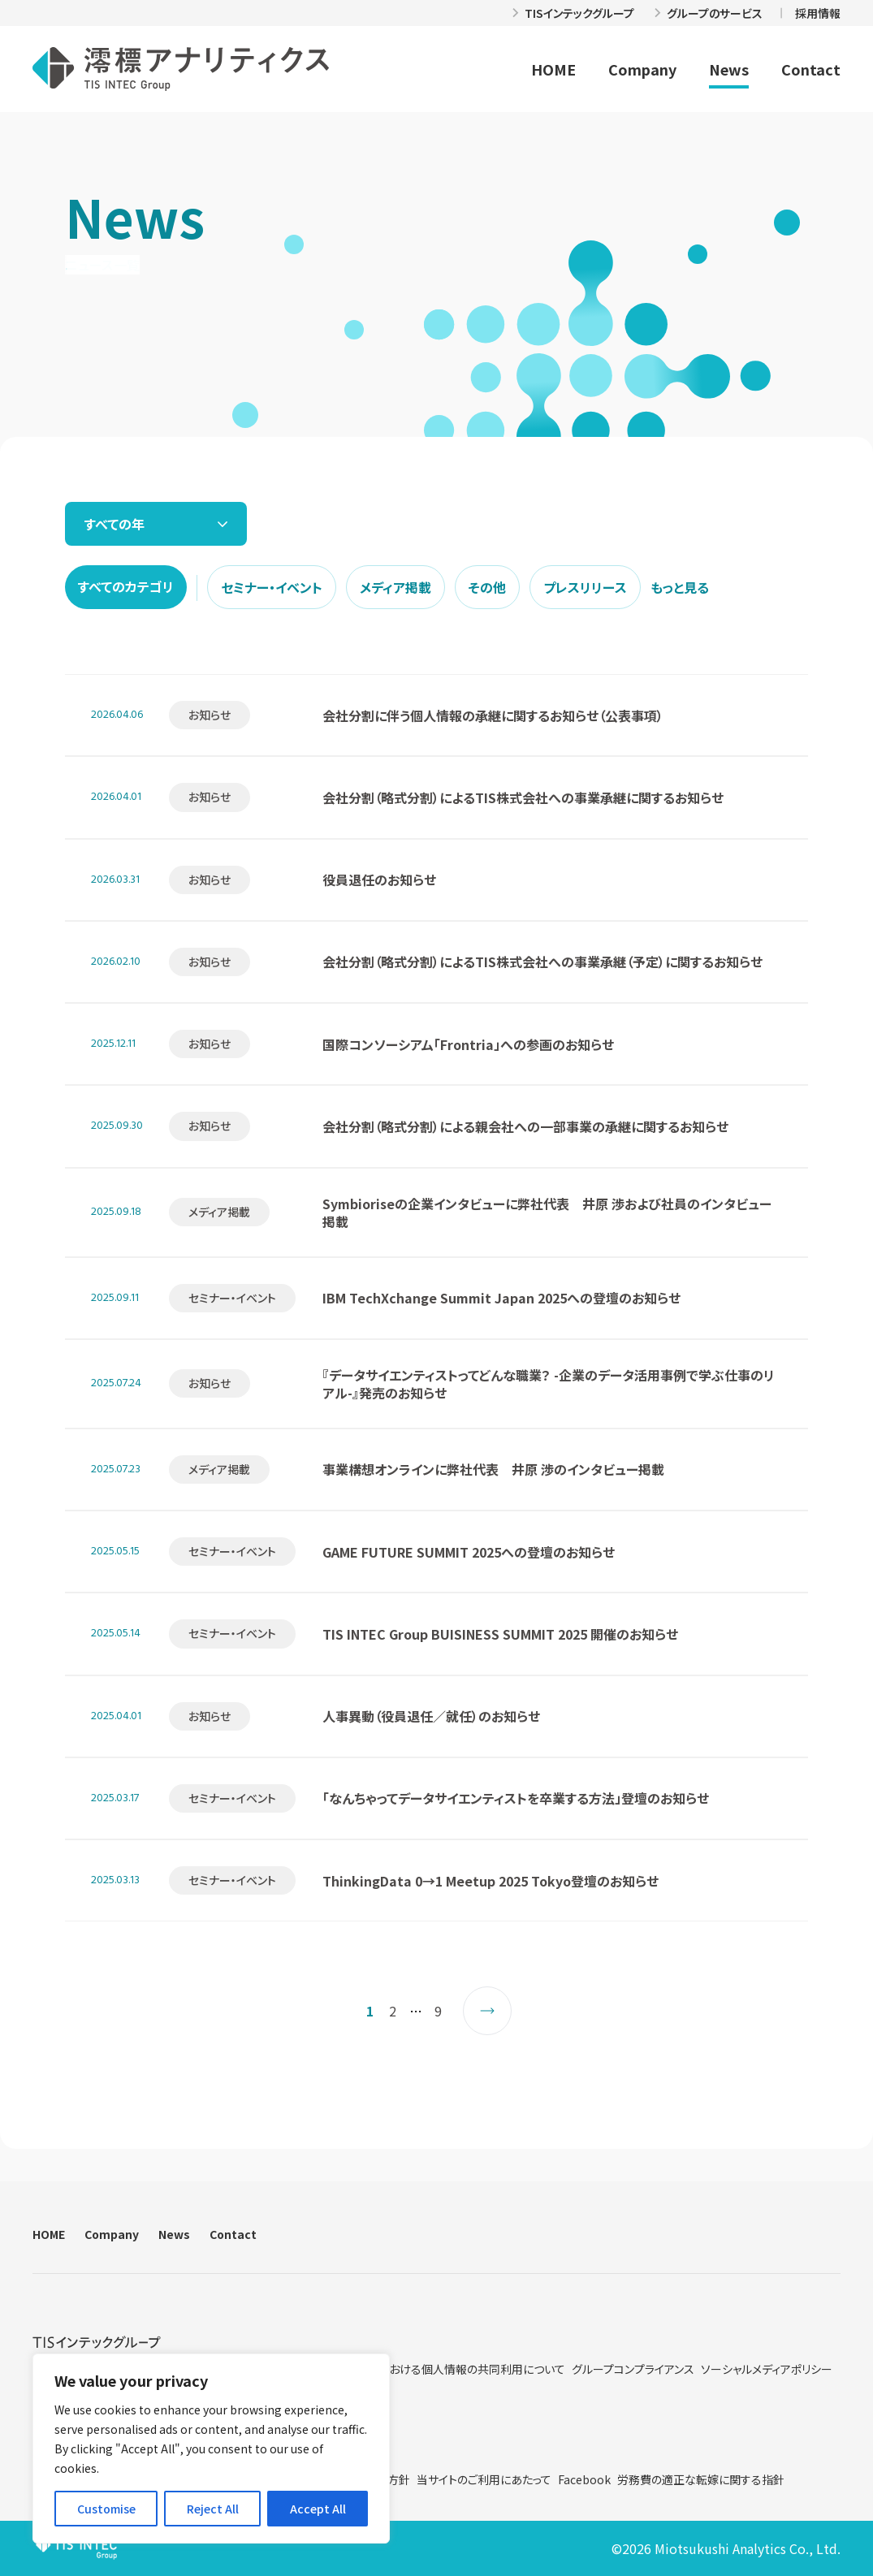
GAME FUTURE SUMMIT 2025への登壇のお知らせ (468, 1552)
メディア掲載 (395, 587)
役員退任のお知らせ (379, 879)
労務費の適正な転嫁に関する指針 (700, 2479)
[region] (211, 2448)
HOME (553, 69)
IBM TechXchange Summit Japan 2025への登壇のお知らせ (501, 1298)
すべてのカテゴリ (126, 586)
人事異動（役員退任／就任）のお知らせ (431, 1716)
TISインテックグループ (579, 13)
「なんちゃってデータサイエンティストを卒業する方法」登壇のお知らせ (515, 1798)
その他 (487, 587)
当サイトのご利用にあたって (484, 2479)
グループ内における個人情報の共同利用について (445, 2369)
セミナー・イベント (271, 587)
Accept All (318, 2508)
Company (642, 69)
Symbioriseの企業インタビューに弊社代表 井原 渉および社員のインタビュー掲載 (546, 1212)
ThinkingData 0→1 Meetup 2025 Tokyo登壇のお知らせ (490, 1881)
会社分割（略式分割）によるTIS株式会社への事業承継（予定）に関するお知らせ (542, 961)
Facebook (584, 2479)
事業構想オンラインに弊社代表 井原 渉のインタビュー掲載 (493, 1469)
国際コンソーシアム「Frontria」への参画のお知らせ (468, 1044)
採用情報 (818, 13)
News (729, 69)
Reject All (213, 2508)
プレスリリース (585, 587)
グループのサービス (715, 13)
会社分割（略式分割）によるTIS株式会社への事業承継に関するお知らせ (523, 797)
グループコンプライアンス (633, 2369)
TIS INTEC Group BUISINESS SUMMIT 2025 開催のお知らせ (500, 1634)
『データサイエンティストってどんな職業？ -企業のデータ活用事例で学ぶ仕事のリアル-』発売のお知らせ (548, 1384)
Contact (811, 69)
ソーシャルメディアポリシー (766, 2369)
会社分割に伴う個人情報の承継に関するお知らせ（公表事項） (492, 715)
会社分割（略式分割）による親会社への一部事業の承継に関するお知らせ (525, 1126)
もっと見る (679, 587)
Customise (106, 2508)
